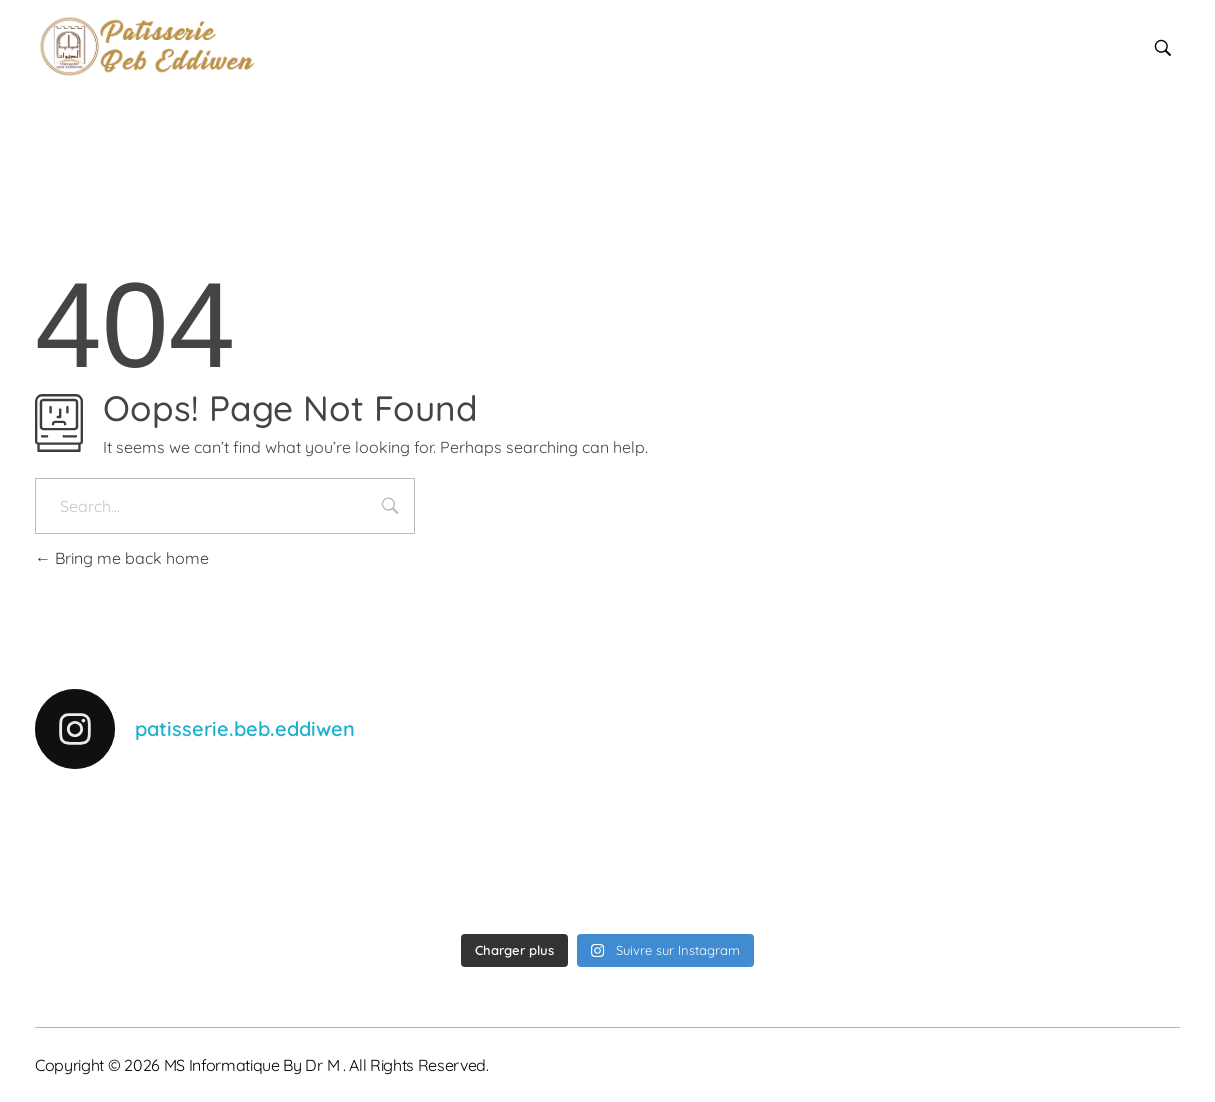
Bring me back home (122, 558)
